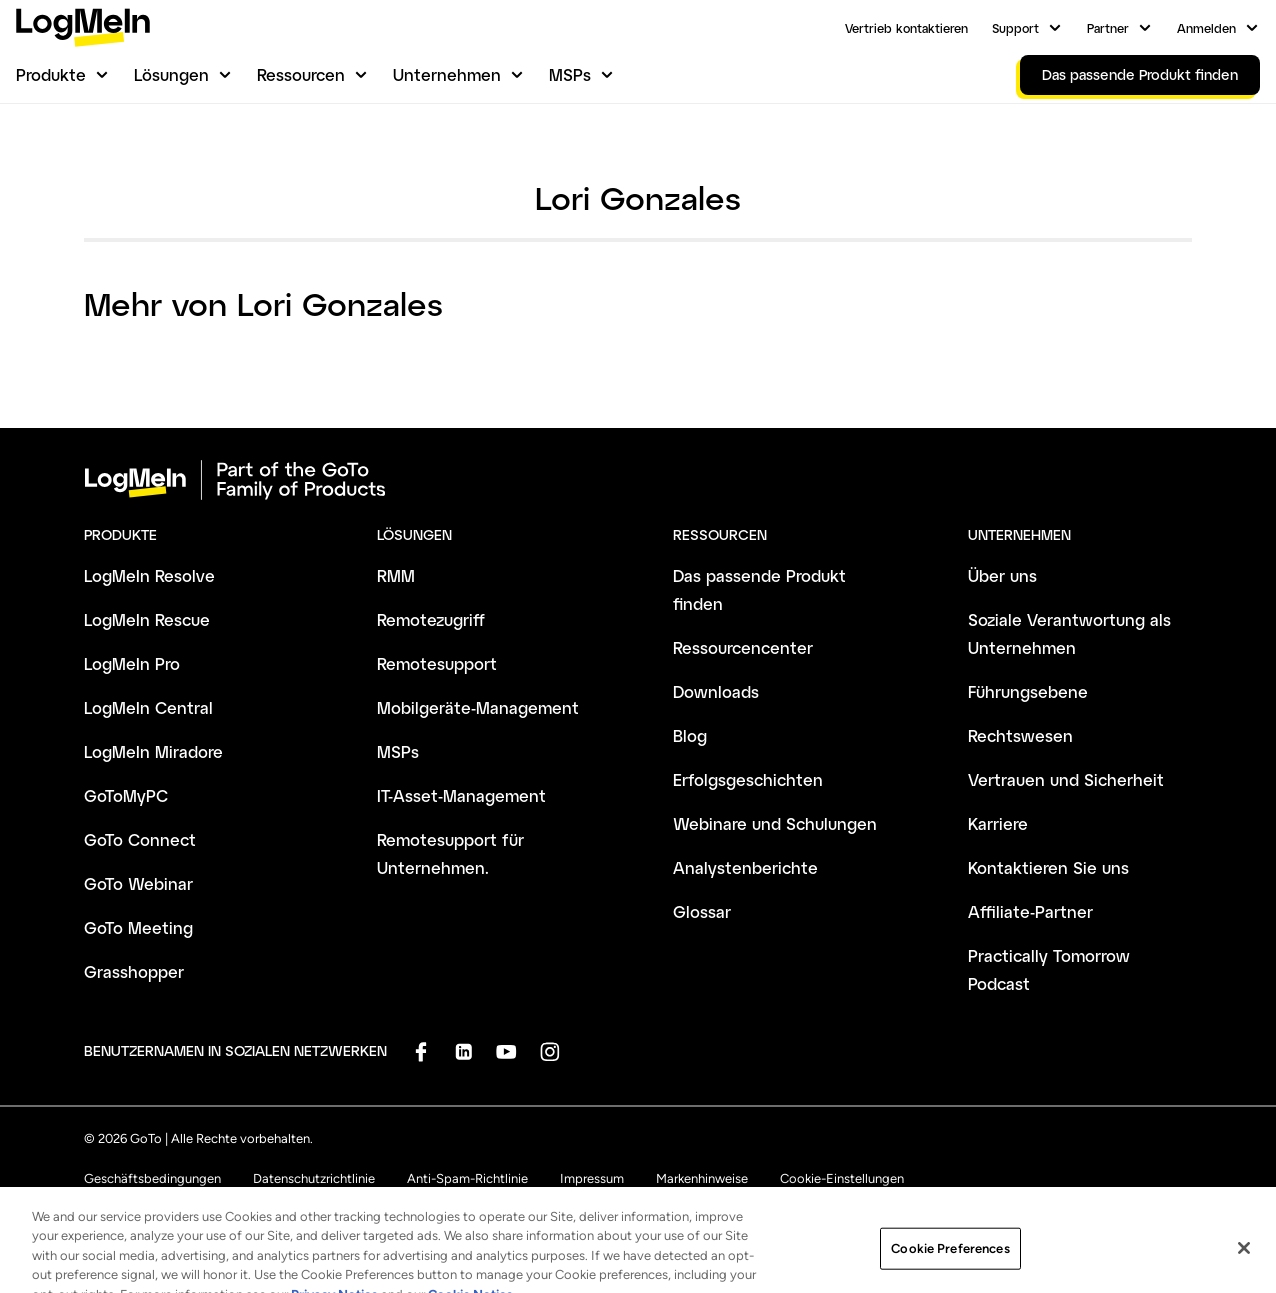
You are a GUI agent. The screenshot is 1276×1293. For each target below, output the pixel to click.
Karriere (998, 823)
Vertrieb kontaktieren (906, 28)
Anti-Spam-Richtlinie (467, 1178)
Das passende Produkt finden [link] (1140, 74)
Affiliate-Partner (1030, 911)
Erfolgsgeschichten (748, 779)
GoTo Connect (140, 839)
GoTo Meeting (138, 927)
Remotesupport (437, 663)
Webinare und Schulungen (775, 823)
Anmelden (1206, 28)
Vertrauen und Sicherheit (1066, 779)
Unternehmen (447, 74)
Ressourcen (301, 74)
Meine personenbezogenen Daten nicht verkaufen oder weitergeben (280, 1206)
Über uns (1002, 575)
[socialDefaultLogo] (420, 1051)
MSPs (570, 74)
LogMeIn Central (148, 707)
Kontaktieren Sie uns (1048, 867)
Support (1015, 28)
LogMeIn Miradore (153, 751)
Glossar (702, 911)
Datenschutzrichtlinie (314, 1178)
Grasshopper (134, 971)
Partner (1108, 28)
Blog (690, 735)
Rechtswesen (1020, 735)
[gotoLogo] (83, 27)
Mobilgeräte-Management (478, 707)
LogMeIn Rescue (147, 619)
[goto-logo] (638, 480)
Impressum (592, 1178)
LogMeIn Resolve (149, 575)
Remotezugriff (431, 619)
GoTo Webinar (138, 883)
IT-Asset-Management (461, 795)
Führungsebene (1028, 691)
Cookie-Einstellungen (842, 1178)
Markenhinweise (702, 1178)
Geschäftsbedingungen (152, 1178)
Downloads (716, 691)
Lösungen (171, 74)
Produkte (51, 74)
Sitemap (533, 1206)
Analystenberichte (745, 867)
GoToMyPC (126, 795)
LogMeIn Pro (132, 663)
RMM (396, 575)
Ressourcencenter (743, 647)
